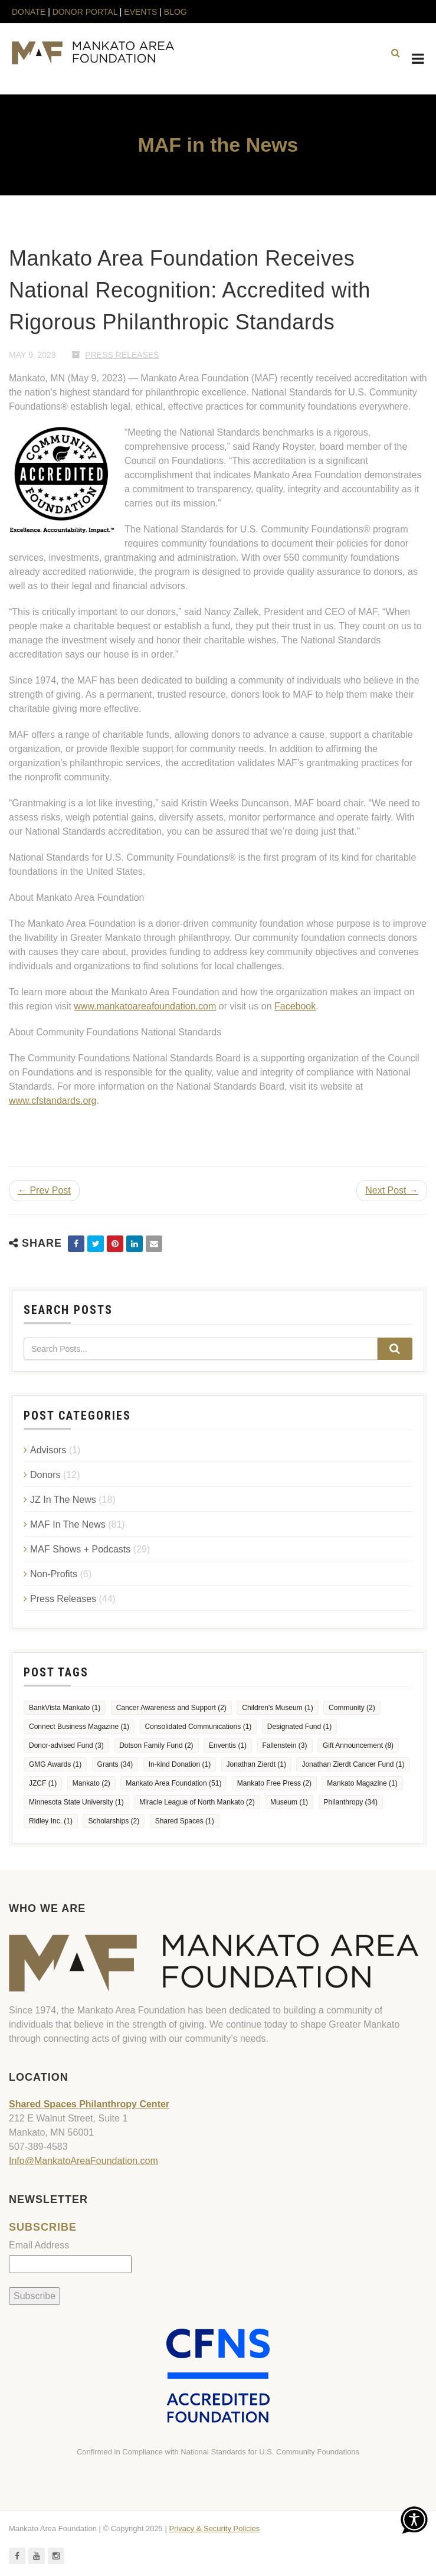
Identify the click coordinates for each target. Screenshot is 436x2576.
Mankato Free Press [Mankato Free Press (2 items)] (274, 1783)
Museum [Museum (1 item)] (289, 1802)
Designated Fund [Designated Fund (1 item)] (299, 1726)
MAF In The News (68, 1524)
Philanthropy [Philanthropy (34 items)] (351, 1802)
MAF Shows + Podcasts (80, 1549)
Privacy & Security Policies (214, 2528)
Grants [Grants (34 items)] (115, 1764)
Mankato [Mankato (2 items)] (91, 1783)
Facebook (295, 1006)
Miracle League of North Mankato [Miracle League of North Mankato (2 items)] (196, 1802)
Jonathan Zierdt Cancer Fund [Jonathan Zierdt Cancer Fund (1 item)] (352, 1764)
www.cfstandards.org (53, 1101)
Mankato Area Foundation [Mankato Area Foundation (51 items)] (173, 1783)
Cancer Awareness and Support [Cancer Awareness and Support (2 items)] (171, 1708)
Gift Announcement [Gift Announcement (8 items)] (358, 1745)
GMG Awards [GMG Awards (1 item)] (55, 1764)
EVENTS (140, 12)
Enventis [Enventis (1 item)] (228, 1745)
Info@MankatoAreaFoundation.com (83, 2161)
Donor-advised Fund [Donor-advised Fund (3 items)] (66, 1745)
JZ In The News (63, 1500)
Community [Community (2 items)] (352, 1708)
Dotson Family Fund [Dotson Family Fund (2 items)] (156, 1745)
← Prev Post (44, 1190)
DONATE (30, 12)
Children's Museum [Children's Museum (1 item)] (277, 1708)
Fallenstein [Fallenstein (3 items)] (285, 1745)
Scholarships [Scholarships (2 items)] (113, 1821)
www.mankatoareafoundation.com (145, 1006)
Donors (45, 1475)
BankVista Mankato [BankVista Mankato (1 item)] (64, 1708)
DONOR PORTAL (85, 12)
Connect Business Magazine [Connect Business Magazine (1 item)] (79, 1726)
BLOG (175, 12)
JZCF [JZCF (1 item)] (43, 1783)
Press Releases (122, 354)
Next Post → (391, 1190)
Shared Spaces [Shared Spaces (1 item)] (184, 1821)
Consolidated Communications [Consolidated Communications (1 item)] (198, 1726)
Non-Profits (53, 1574)
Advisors (48, 1450)
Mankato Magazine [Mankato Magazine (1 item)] (362, 1783)
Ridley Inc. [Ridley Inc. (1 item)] (51, 1821)
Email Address (39, 2245)
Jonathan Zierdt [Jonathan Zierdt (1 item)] (256, 1764)
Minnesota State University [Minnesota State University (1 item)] (76, 1802)
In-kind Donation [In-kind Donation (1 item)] (180, 1764)
